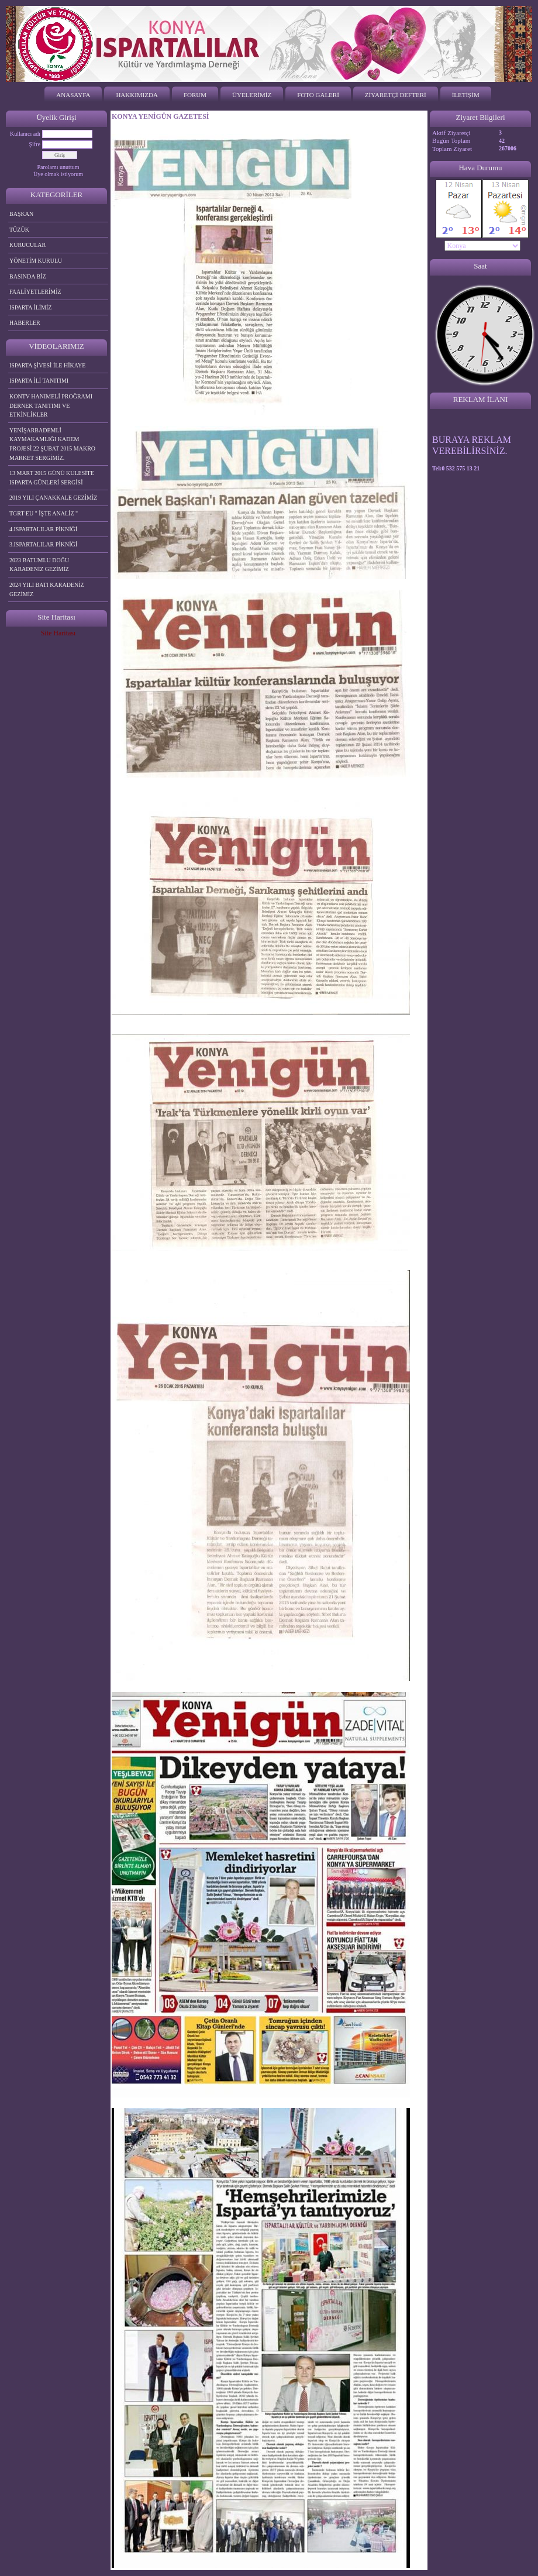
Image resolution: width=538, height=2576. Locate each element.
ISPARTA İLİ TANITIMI (38, 380)
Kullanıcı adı (25, 133)
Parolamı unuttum (58, 167)
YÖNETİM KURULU (35, 260)
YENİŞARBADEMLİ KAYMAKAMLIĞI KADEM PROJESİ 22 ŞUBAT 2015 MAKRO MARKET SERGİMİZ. (52, 444)
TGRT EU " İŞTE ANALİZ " (43, 513)
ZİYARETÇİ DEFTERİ (395, 94)
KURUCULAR (27, 245)
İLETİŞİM (466, 94)
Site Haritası (58, 633)
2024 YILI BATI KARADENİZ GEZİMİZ (46, 589)
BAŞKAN (21, 214)
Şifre (34, 144)
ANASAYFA (73, 94)
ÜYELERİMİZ (251, 94)
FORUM (195, 94)
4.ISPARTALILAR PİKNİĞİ (43, 529)
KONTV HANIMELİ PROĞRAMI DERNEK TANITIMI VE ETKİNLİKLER (50, 405)
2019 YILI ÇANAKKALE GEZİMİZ (53, 497)
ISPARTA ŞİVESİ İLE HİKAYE (47, 365)
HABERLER (24, 322)
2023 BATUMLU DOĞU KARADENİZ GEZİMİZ (39, 565)
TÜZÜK (19, 229)
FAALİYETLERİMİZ (35, 291)
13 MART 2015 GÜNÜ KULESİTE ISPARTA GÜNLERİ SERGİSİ (51, 478)
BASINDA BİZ (27, 276)
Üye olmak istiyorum (58, 174)
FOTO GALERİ (318, 94)
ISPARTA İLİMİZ (30, 307)
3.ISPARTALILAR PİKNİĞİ (43, 544)
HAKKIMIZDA (137, 94)
